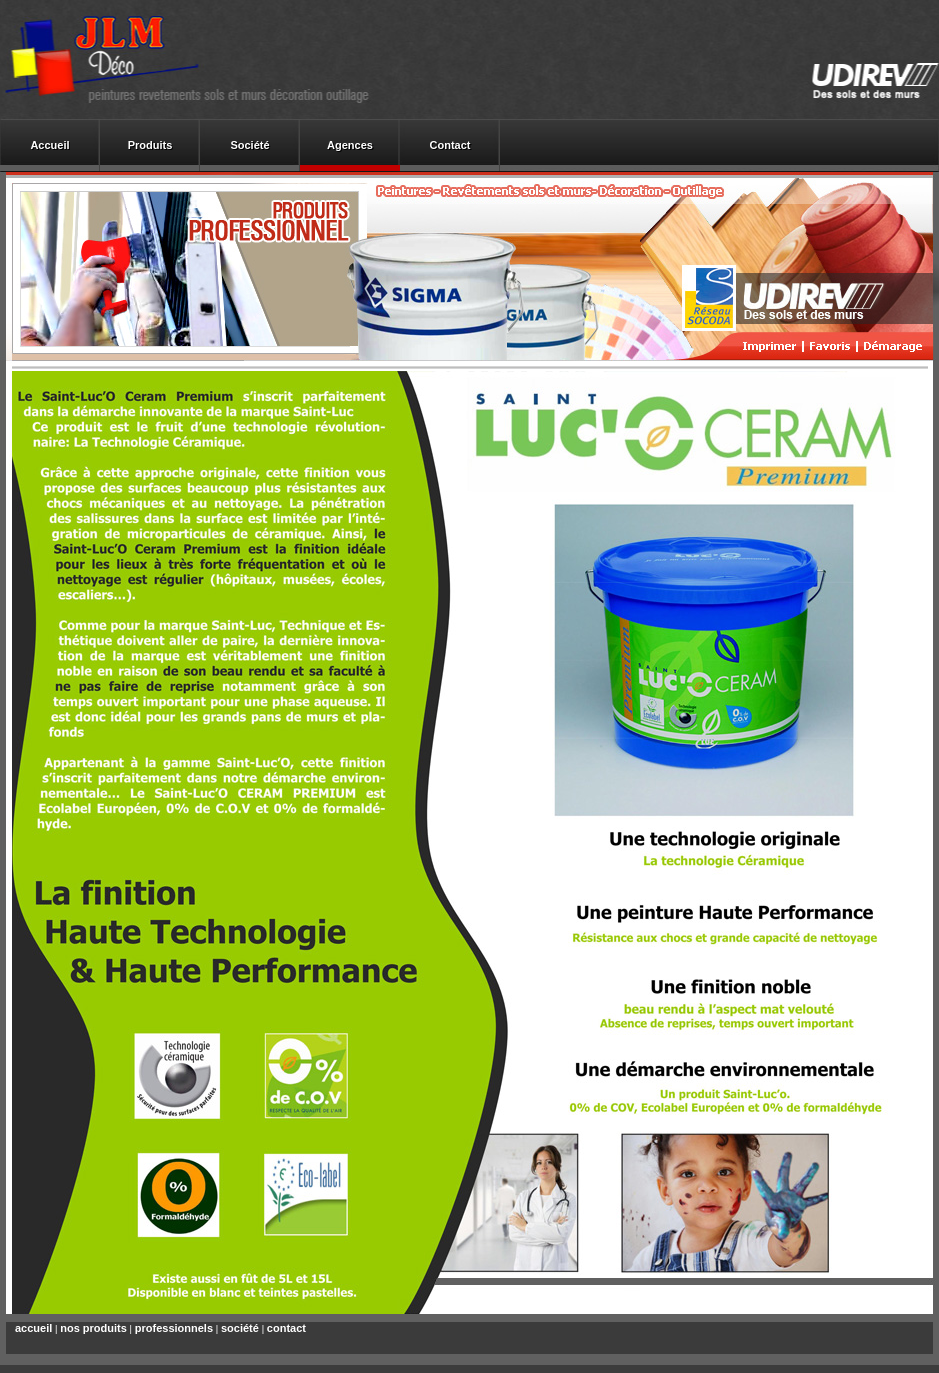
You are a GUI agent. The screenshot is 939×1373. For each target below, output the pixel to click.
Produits (150, 145)
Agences (350, 145)
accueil (33, 1328)
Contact (450, 145)
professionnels (174, 1328)
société (240, 1328)
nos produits (93, 1328)
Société (249, 145)
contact (286, 1328)
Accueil (49, 145)
